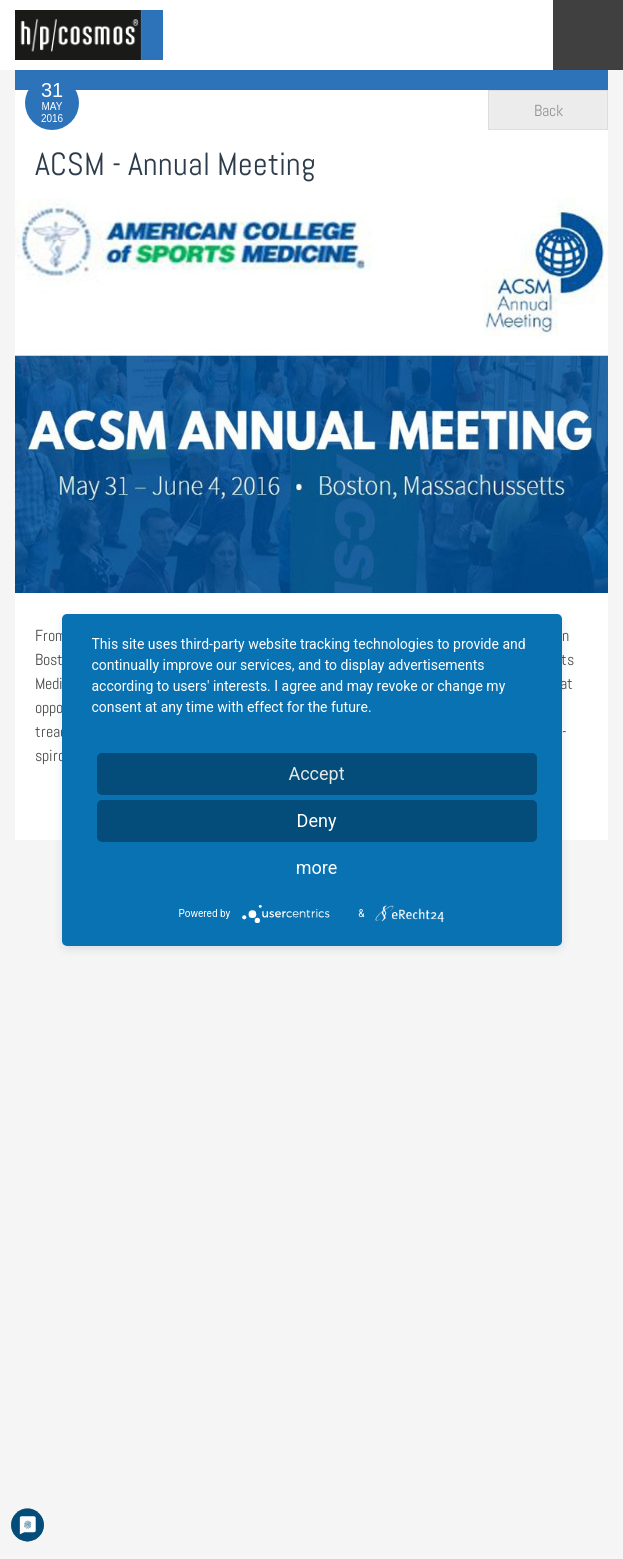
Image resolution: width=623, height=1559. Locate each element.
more (317, 867)
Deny (317, 820)
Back (548, 110)
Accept (316, 773)
